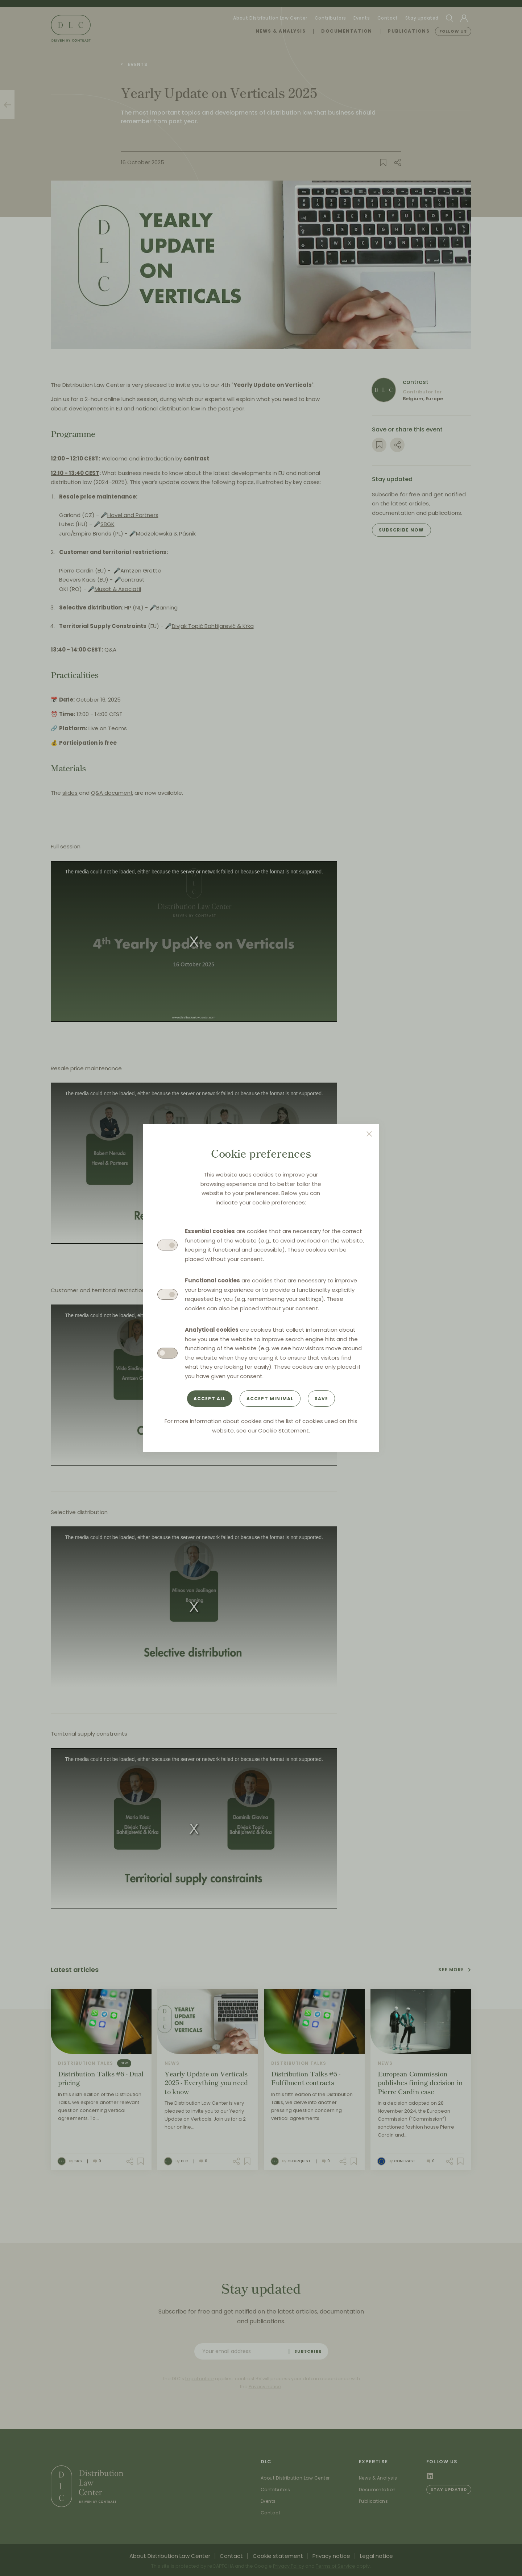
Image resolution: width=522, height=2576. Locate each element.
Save (321, 1398)
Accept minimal (270, 1398)
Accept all (210, 1398)
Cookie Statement (283, 1430)
